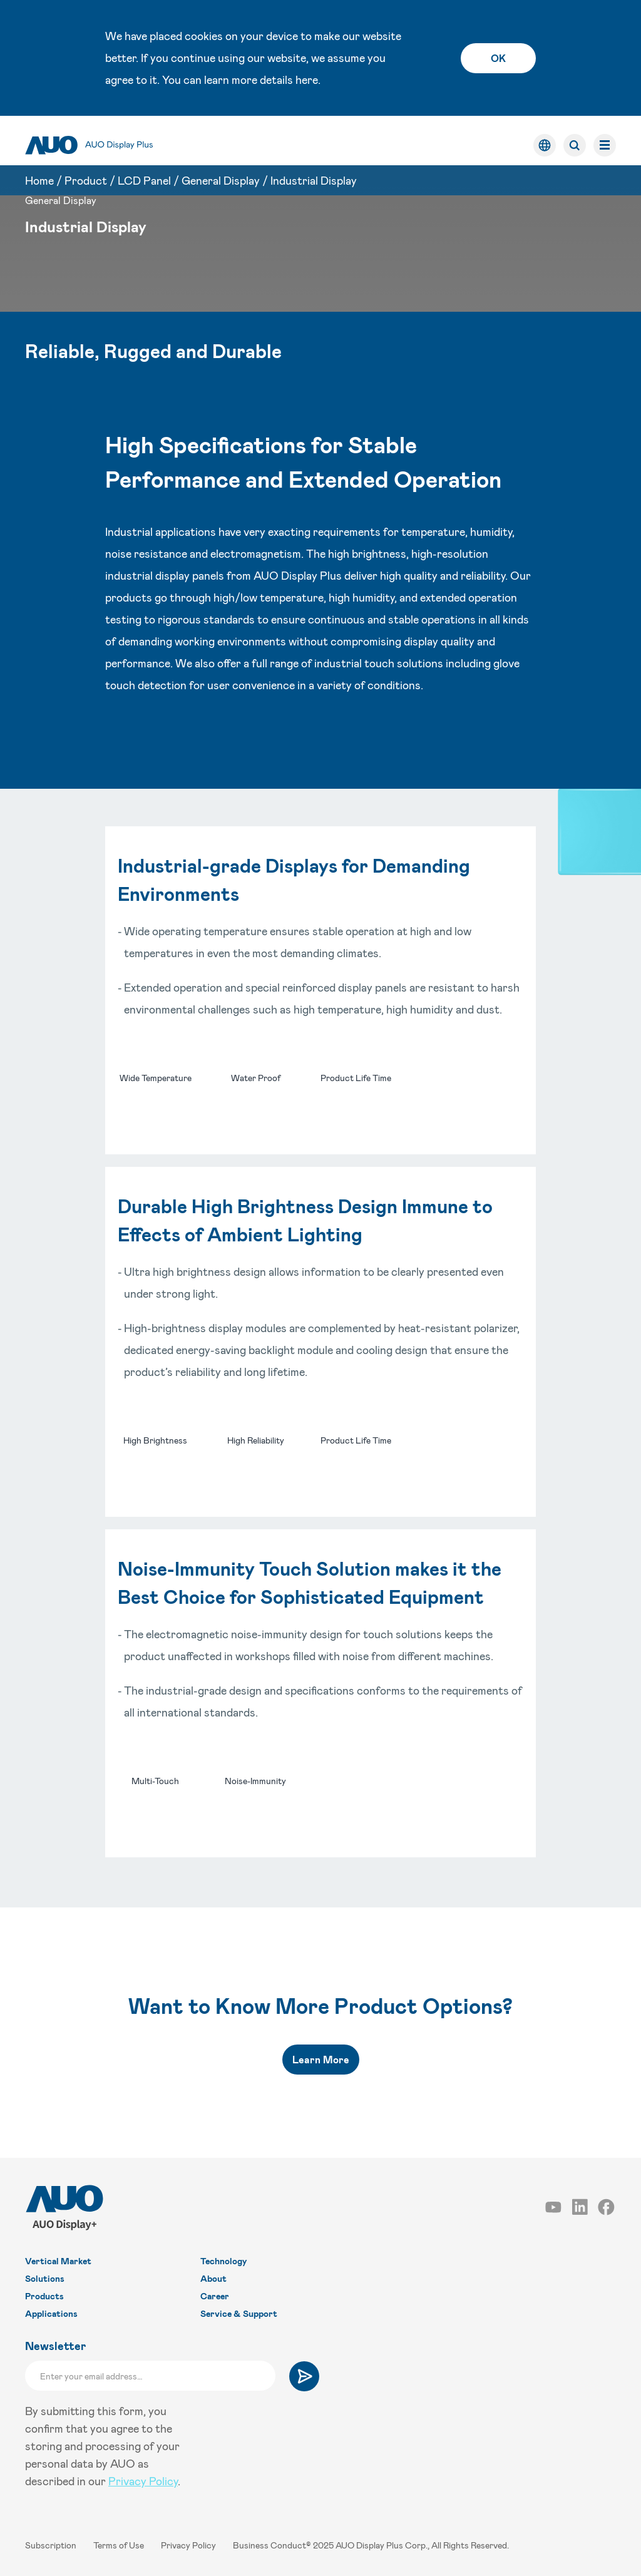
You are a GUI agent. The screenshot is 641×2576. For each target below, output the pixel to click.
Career (214, 2296)
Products (44, 2296)
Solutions (44, 2278)
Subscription (51, 2545)
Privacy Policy (143, 2481)
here (306, 79)
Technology (223, 2260)
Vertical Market (58, 2260)
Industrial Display (313, 171)
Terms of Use (119, 2545)
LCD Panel (144, 171)
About (213, 2278)
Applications (51, 2313)
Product (85, 171)
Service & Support (238, 2313)
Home (39, 171)
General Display (221, 171)
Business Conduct (269, 2545)
